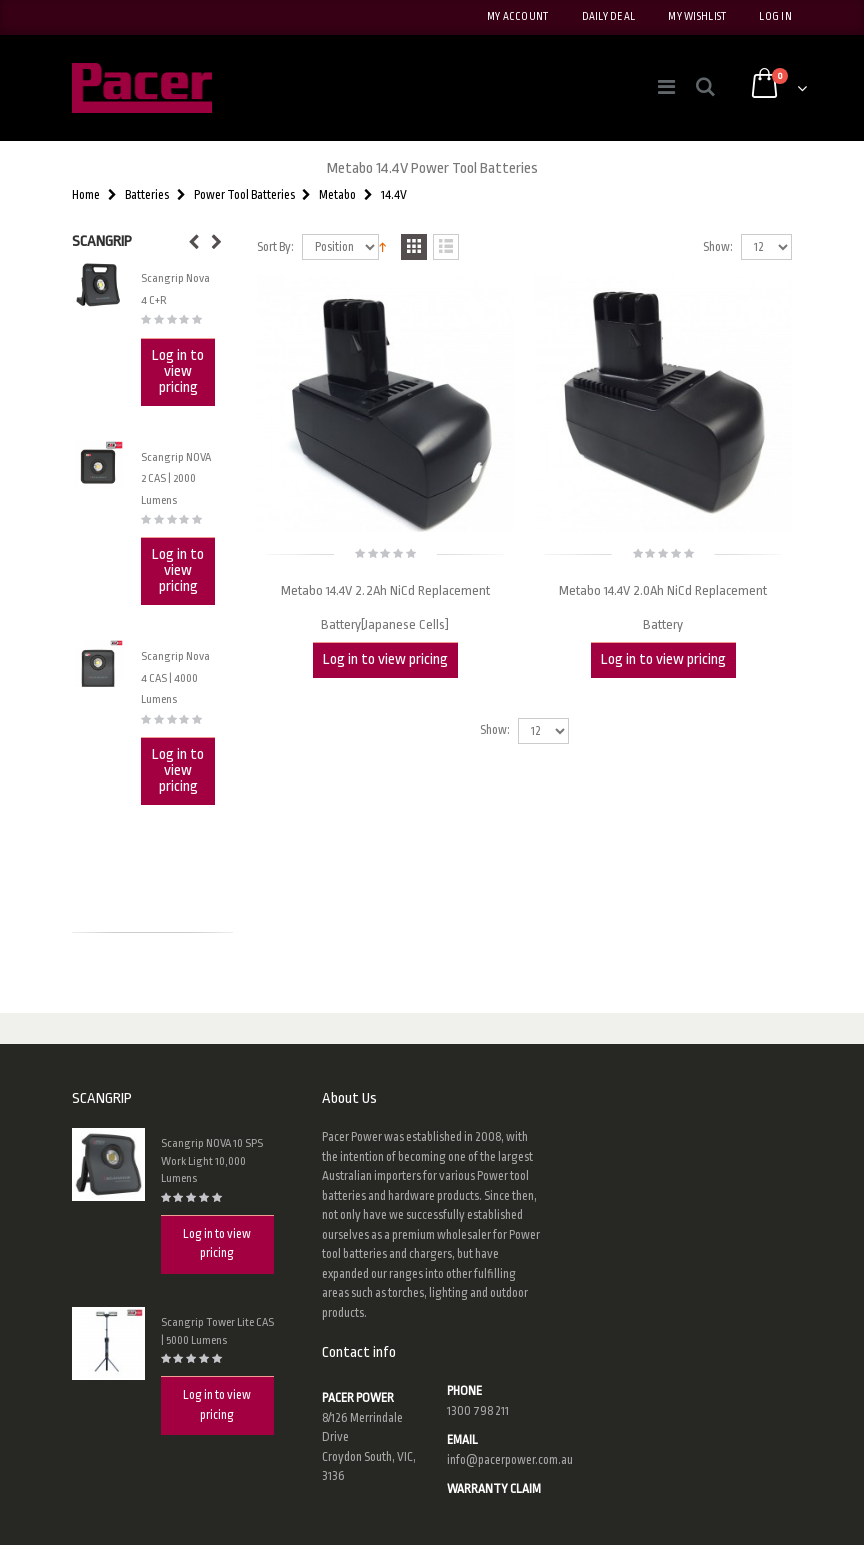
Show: (718, 247)
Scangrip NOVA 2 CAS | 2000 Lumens (176, 479)
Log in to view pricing (385, 659)
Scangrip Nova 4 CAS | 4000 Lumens (175, 678)
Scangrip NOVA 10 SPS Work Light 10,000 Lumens (212, 1161)
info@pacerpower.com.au (510, 1460)
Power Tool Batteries (244, 195)
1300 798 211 (478, 1411)
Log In (775, 17)
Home (86, 195)
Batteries (147, 195)
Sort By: (275, 247)
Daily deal (609, 17)
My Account (518, 17)
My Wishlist (697, 17)
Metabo (337, 195)
